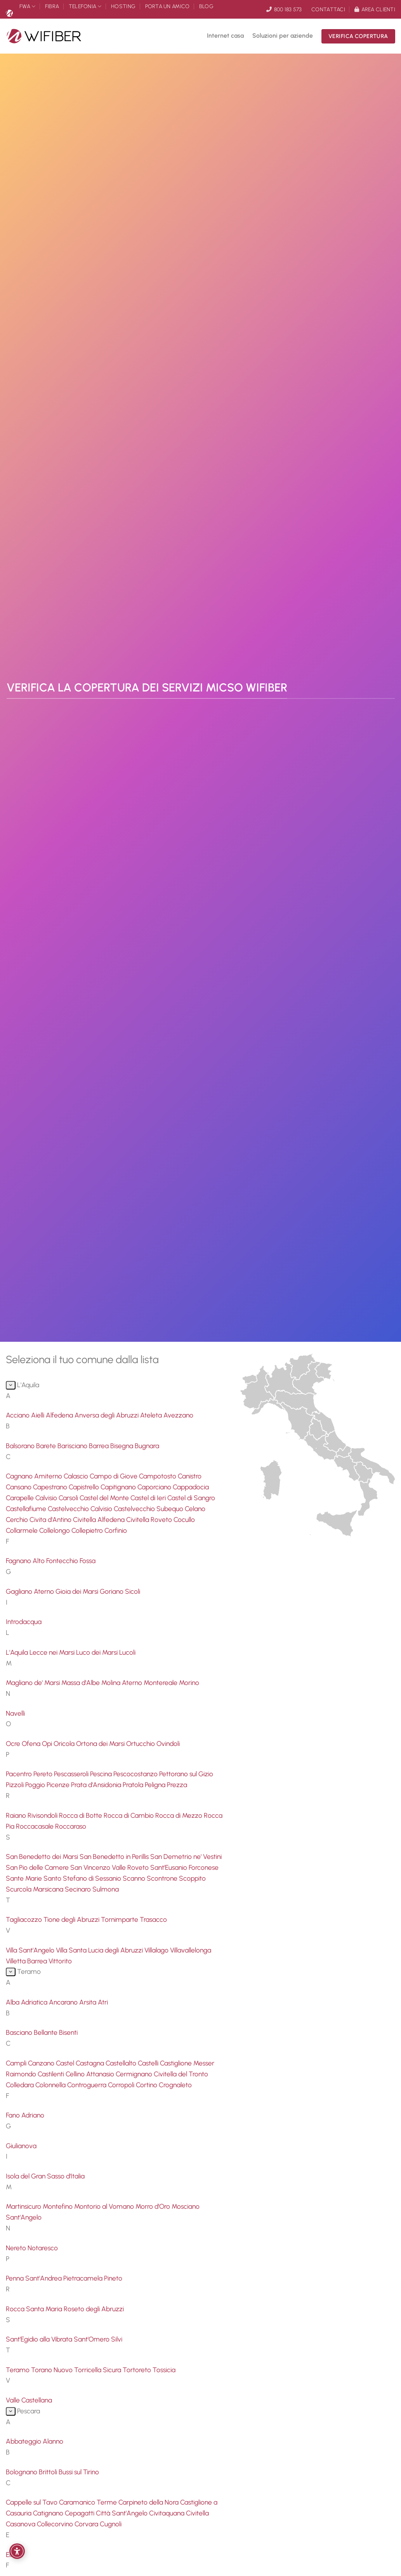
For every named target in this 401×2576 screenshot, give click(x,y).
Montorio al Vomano (104, 2206)
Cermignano (135, 2074)
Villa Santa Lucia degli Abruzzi (100, 1950)
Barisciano (73, 1446)
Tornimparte (120, 1919)
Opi (48, 1743)
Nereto (17, 2248)
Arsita (88, 2002)
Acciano (18, 1415)
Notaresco (43, 2248)
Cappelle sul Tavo (32, 2502)
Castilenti (52, 2074)
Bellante (46, 2032)
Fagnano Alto (26, 1560)
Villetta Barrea (27, 1961)
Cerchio (18, 1519)
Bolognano (22, 2472)
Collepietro (87, 1530)
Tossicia (164, 2370)
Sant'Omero (92, 2339)
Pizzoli (15, 1784)
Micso (9, 13)
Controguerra (87, 2085)
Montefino (58, 2206)
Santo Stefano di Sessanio (83, 1878)
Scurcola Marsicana (35, 1889)
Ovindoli (168, 1743)
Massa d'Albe (81, 1682)
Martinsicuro (24, 2206)
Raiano (17, 1815)
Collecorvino (56, 2524)
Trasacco (153, 1919)
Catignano (49, 2513)
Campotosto (158, 1476)
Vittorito (60, 1961)
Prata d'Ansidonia (97, 1784)
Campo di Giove (114, 1476)
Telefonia (85, 6)
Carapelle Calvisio (32, 1498)
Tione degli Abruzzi (72, 1919)
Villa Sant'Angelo (31, 1950)
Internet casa (225, 35)
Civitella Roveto (150, 1519)
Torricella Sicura (98, 2370)
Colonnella (51, 2085)
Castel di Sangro (191, 1498)
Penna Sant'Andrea (34, 2278)
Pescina (101, 1774)
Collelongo (55, 1530)
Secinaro (78, 1889)
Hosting (123, 6)
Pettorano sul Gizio (186, 1774)
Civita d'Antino (51, 1519)
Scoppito (192, 1878)
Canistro (189, 1476)
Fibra (52, 6)
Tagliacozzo (24, 1919)
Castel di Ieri (148, 1498)
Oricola (65, 1743)
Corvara (87, 2524)
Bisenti (68, 2032)
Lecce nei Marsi (53, 1652)
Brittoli (49, 2472)
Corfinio (115, 1530)
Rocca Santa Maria (35, 2309)
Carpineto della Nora (149, 2502)
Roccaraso (70, 1826)
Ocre (14, 1743)
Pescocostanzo (136, 1774)
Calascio (77, 1476)
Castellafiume (27, 1508)
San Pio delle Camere (38, 1867)
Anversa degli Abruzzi (107, 1415)
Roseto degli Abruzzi (94, 2309)
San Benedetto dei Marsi (43, 1856)
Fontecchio (63, 1560)
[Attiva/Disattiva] (11, 1385)
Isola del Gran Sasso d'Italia (45, 2176)
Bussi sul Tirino (79, 2472)
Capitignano (119, 1487)
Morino (189, 1682)
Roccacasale (35, 1826)
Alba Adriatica (27, 2002)
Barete (46, 1446)
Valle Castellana (29, 2400)
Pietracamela (83, 2278)
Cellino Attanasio (91, 2074)
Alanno (53, 2441)
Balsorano (21, 1446)
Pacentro (19, 1774)
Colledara (20, 2085)
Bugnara (147, 1446)
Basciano (20, 2032)
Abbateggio (24, 2441)
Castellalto (122, 2063)
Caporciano (155, 1487)
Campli (17, 2063)
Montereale (161, 1682)
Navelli (15, 1713)
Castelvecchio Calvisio (81, 1508)
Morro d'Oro (153, 2206)
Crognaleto (175, 2085)
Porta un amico (167, 6)
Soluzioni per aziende (282, 35)
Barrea (99, 1446)
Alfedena (60, 1415)
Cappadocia (191, 1487)
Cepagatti (80, 2513)
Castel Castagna (81, 2063)
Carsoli (69, 1498)
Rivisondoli (43, 1815)
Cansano (19, 1487)
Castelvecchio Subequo (149, 1508)
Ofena (32, 1743)
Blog (206, 6)
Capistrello (85, 1487)
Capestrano (51, 1487)
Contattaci (328, 9)
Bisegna (122, 1446)
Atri (103, 2002)
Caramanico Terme (88, 2502)
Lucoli (127, 1652)
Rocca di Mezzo (179, 1815)
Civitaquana (167, 2513)
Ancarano (64, 2002)
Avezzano (178, 1415)
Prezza (177, 1784)
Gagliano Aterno (31, 1591)
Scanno (135, 1878)
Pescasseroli (72, 1774)
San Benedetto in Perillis (115, 1856)
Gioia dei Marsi (78, 1591)
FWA (27, 6)
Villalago (157, 1950)
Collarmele (22, 1530)
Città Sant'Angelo (122, 2513)
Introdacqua (24, 1621)
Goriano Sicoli (120, 1591)
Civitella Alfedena (99, 1519)
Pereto (43, 1774)
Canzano (42, 2063)
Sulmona (105, 1889)
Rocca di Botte (81, 1815)
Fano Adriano (25, 2115)
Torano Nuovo (52, 2370)
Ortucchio (141, 1743)
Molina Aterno (122, 1682)
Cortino (147, 2085)
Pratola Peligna (145, 1784)
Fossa (87, 1560)
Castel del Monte (105, 1498)
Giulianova (21, 2146)
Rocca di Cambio (129, 1815)
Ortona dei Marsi (101, 1743)
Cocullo (184, 1519)
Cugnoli (111, 2524)
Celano (195, 1508)
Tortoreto (138, 2370)
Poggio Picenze (48, 1784)
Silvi (116, 2339)
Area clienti (374, 9)
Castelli (149, 2063)
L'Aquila (18, 1652)
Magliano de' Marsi (33, 1682)
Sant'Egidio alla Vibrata (40, 2339)
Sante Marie (24, 1878)
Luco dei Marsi (97, 1652)
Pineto (113, 2278)
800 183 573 (284, 9)
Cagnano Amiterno (35, 1476)
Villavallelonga (190, 1950)
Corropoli (122, 2085)
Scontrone (163, 1878)
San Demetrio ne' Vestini (186, 1856)
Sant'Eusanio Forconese (184, 1867)
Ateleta (151, 1415)
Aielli (38, 1415)
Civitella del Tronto (181, 2074)
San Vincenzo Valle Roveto (110, 1867)
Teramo (18, 2370)
